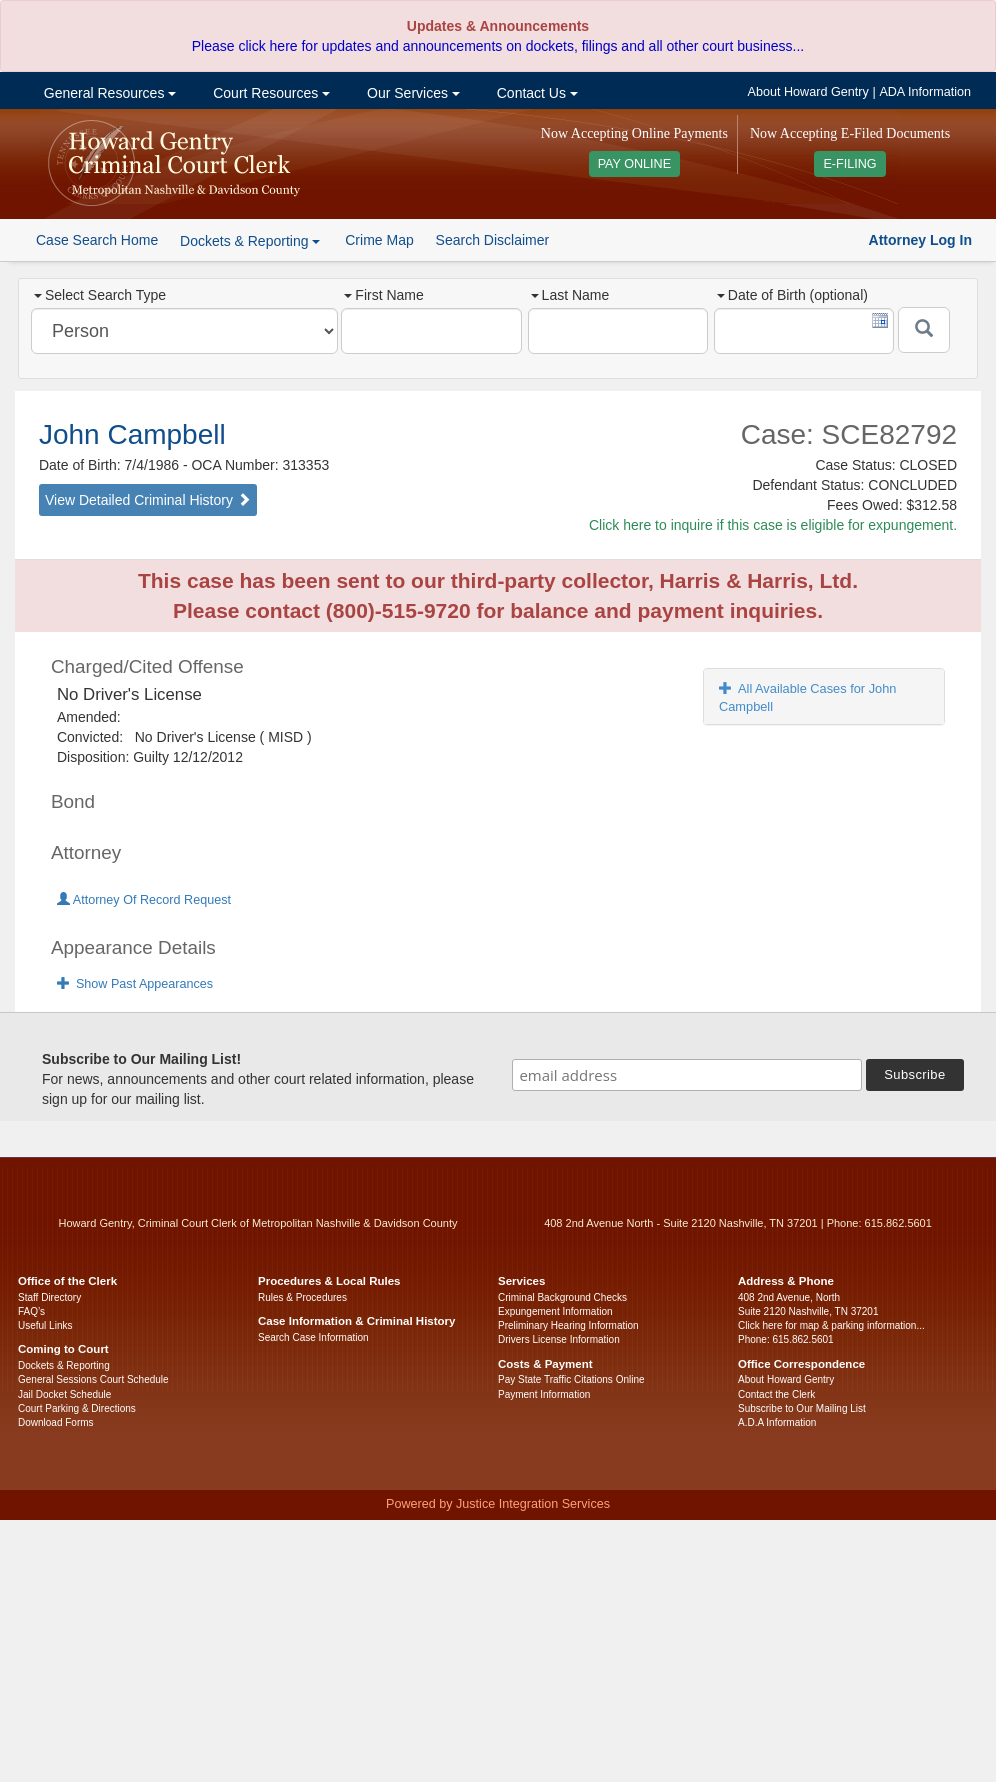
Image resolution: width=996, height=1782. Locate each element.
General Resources (108, 93)
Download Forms (56, 1422)
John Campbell (132, 434)
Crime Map (379, 240)
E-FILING (849, 164)
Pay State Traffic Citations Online (571, 1379)
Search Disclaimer (493, 240)
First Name (383, 295)
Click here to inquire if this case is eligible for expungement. (773, 525)
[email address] (687, 1075)
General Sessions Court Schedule (93, 1379)
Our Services (411, 93)
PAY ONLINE (635, 164)
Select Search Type (100, 295)
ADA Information (925, 92)
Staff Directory (49, 1297)
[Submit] (924, 330)
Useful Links (45, 1325)
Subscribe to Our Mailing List (802, 1408)
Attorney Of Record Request (144, 900)
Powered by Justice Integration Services (498, 1504)
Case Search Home (97, 240)
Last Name (570, 295)
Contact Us (535, 93)
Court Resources (269, 93)
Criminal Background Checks (562, 1297)
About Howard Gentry (808, 92)
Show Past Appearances (135, 984)
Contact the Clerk (776, 1394)
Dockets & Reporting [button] (250, 241)
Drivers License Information (559, 1339)
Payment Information (544, 1394)
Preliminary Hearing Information (568, 1325)
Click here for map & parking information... (831, 1325)
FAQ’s (31, 1311)
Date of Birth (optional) (792, 295)
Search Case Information (313, 1337)
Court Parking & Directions (77, 1408)
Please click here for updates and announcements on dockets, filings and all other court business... (498, 46)
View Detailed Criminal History (148, 500)
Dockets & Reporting (64, 1365)
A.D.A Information (777, 1422)
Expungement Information (555, 1311)
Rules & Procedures (302, 1297)
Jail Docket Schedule (64, 1394)
